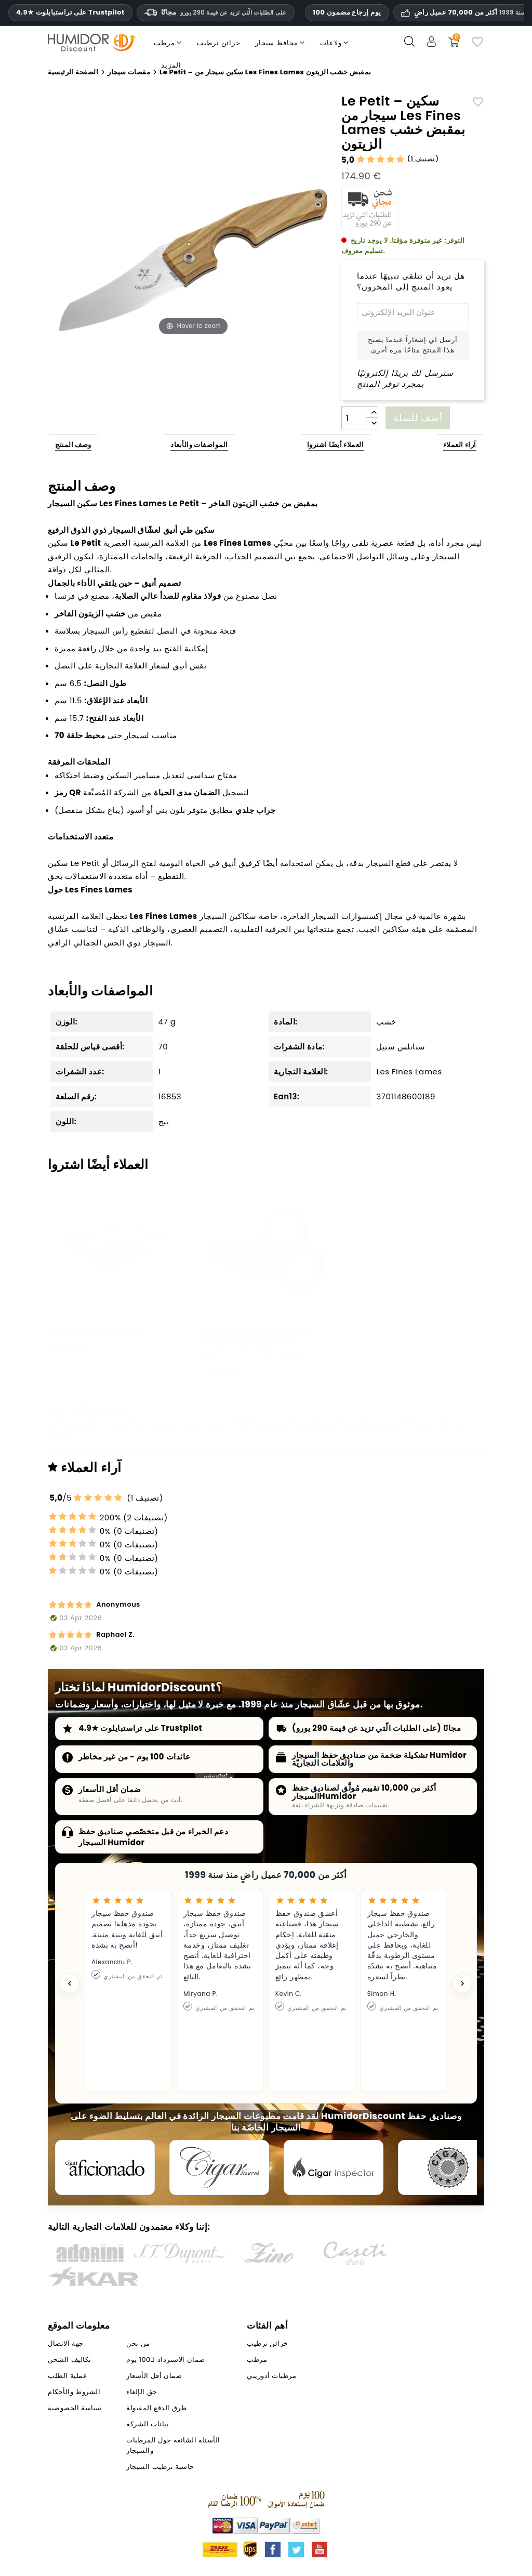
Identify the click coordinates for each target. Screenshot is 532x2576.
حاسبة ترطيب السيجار (160, 2467)
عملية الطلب (67, 2376)
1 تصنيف (422, 159)
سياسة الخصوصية (74, 2408)
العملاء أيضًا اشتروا (335, 445)
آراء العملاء (459, 445)
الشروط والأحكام (74, 2392)
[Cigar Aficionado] (105, 2167)
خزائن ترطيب (373, 1422)
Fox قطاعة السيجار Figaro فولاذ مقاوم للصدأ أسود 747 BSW (255, 1336)
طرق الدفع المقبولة (156, 2408)
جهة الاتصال (65, 2343)
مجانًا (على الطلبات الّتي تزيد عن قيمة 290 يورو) (376, 1728)
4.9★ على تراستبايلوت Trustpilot (70, 12)
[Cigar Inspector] (333, 2167)
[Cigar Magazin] (448, 2167)
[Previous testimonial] (69, 1983)
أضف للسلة (417, 417)
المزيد (171, 65)
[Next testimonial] (462, 1983)
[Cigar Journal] (219, 2167)
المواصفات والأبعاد (199, 445)
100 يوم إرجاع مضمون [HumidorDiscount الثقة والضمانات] (347, 12)
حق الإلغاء (141, 2392)
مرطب (318, 1422)
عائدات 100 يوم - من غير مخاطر (134, 1756)
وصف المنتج (73, 445)
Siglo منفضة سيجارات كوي (95, 1330)
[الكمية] (353, 417)
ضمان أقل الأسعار (109, 1789)
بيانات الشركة (147, 2424)
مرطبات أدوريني (271, 2376)
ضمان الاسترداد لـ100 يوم (165, 2359)
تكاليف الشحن (69, 2359)
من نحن (138, 2343)
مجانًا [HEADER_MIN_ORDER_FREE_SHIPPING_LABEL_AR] (215, 12)
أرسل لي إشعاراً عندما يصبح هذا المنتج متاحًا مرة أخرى (412, 345)
